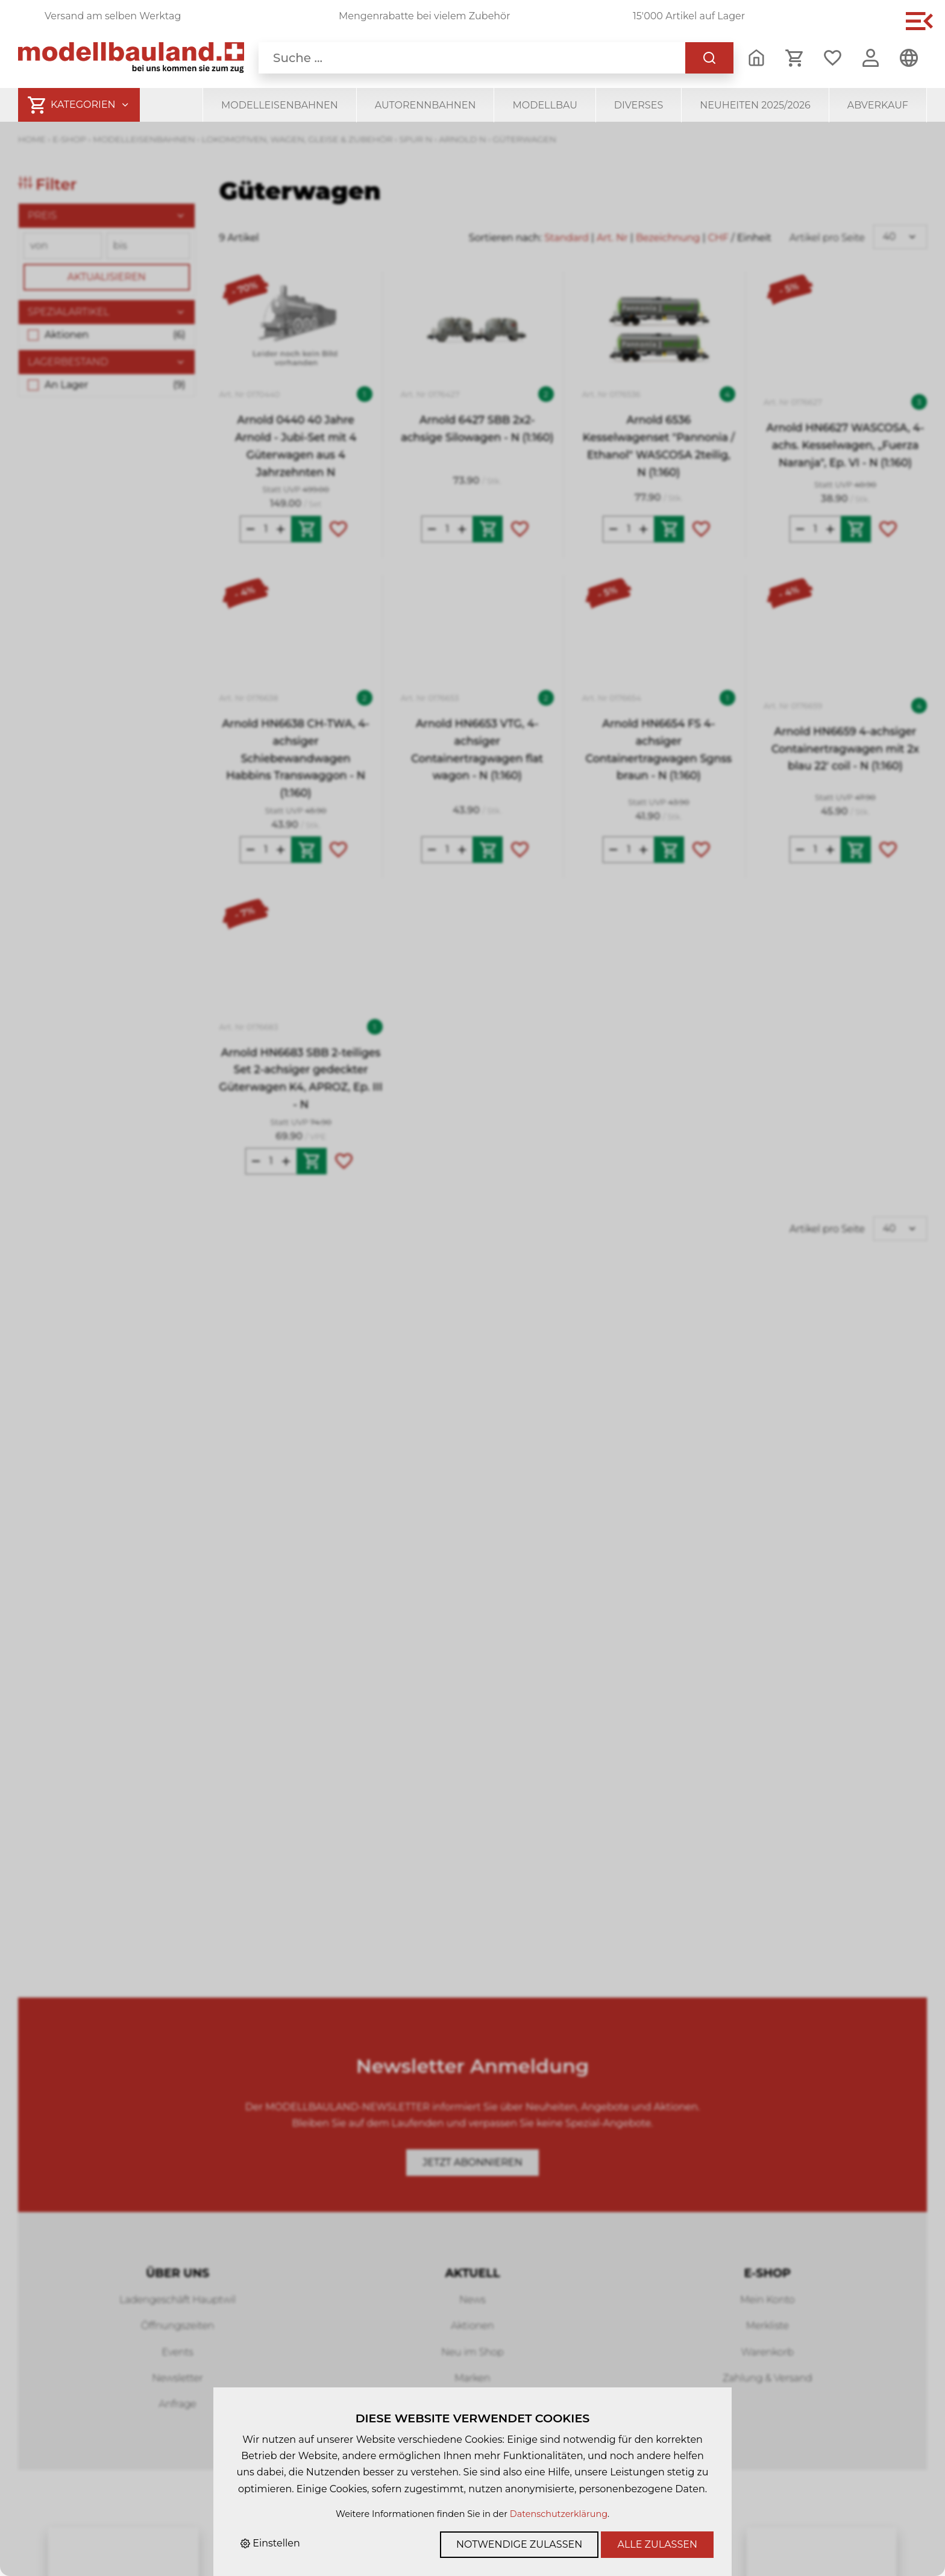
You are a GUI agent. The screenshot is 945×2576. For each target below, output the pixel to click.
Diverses (638, 105)
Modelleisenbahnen (279, 105)
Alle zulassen (657, 2544)
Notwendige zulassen (519, 2544)
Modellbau (544, 105)
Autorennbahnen (425, 105)
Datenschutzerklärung (559, 2514)
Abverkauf (877, 105)
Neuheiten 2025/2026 (755, 105)
